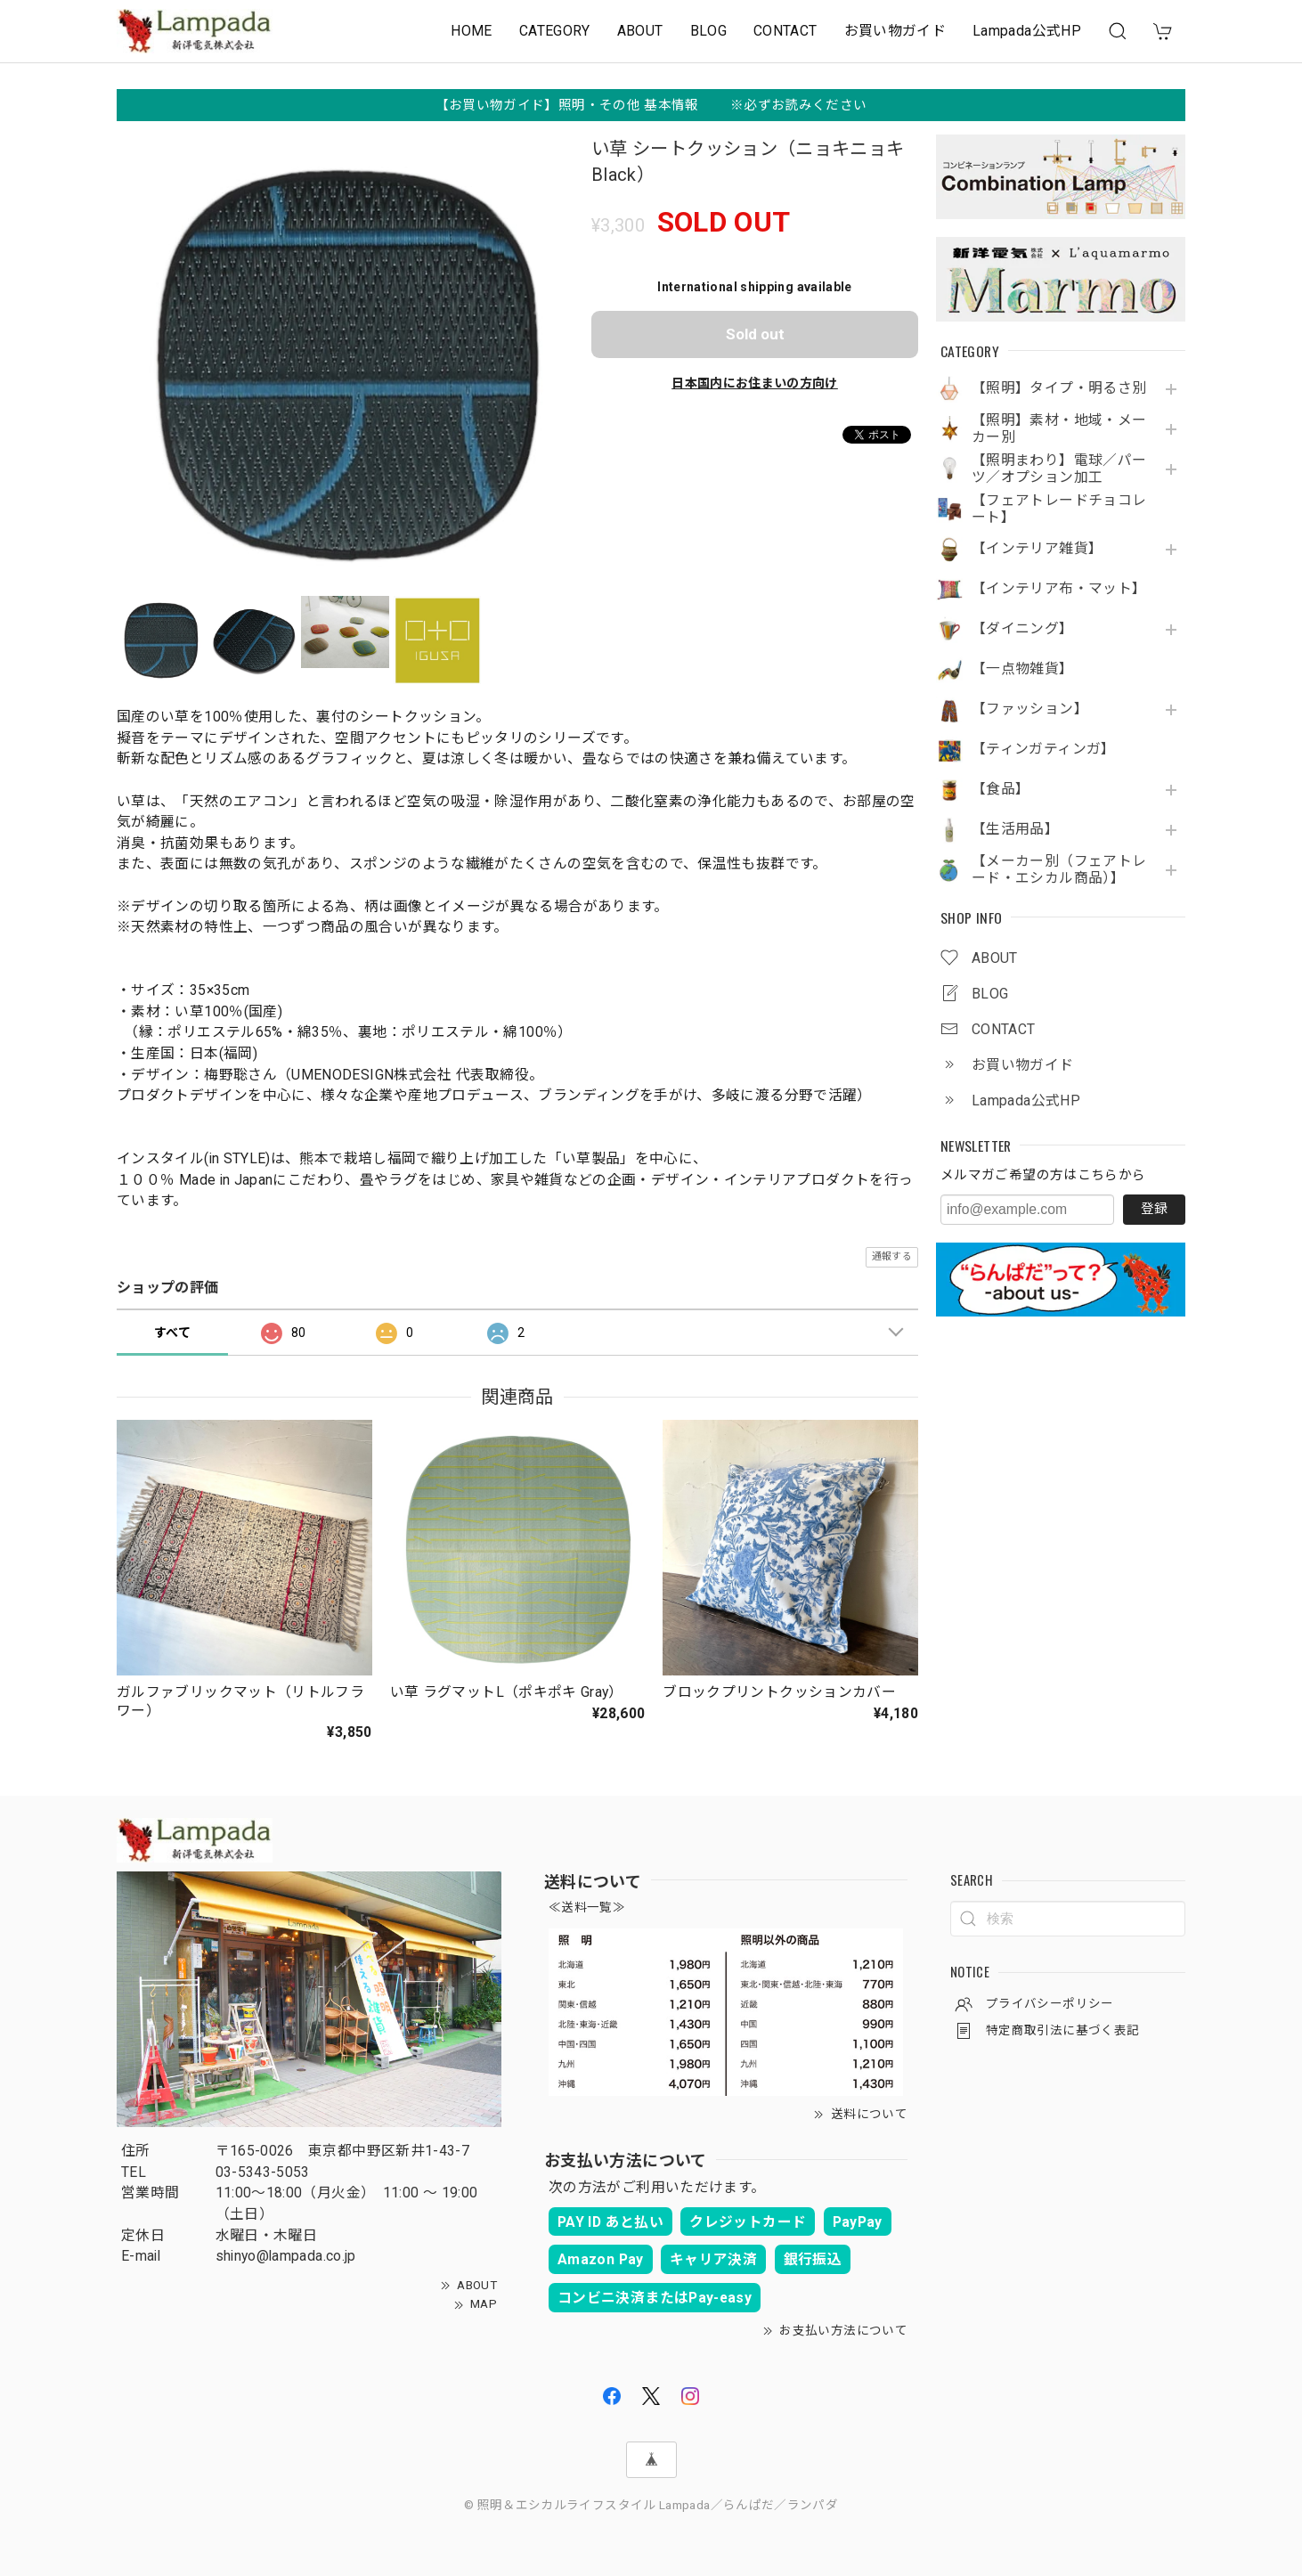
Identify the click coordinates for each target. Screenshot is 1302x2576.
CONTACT (785, 30)
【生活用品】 (1015, 829)
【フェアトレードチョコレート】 (1059, 509)
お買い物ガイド (895, 30)
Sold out (755, 334)
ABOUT (640, 30)
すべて (172, 1332)
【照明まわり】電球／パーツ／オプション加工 (1059, 468)
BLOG (708, 30)
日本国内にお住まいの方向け (754, 383)
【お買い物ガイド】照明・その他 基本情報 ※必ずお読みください (651, 105)
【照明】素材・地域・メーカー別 (1059, 428)
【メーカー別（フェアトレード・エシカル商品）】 (1059, 869)
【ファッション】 (1030, 709)
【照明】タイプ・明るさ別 (1059, 388)
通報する (892, 1256)
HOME (471, 30)
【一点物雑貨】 (1023, 669)
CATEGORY (554, 30)
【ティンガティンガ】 (1044, 749)
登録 (1154, 1209)
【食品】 (1000, 789)
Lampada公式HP (1026, 30)
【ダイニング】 (1023, 629)
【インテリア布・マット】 (1059, 589)
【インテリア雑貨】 (1037, 549)
